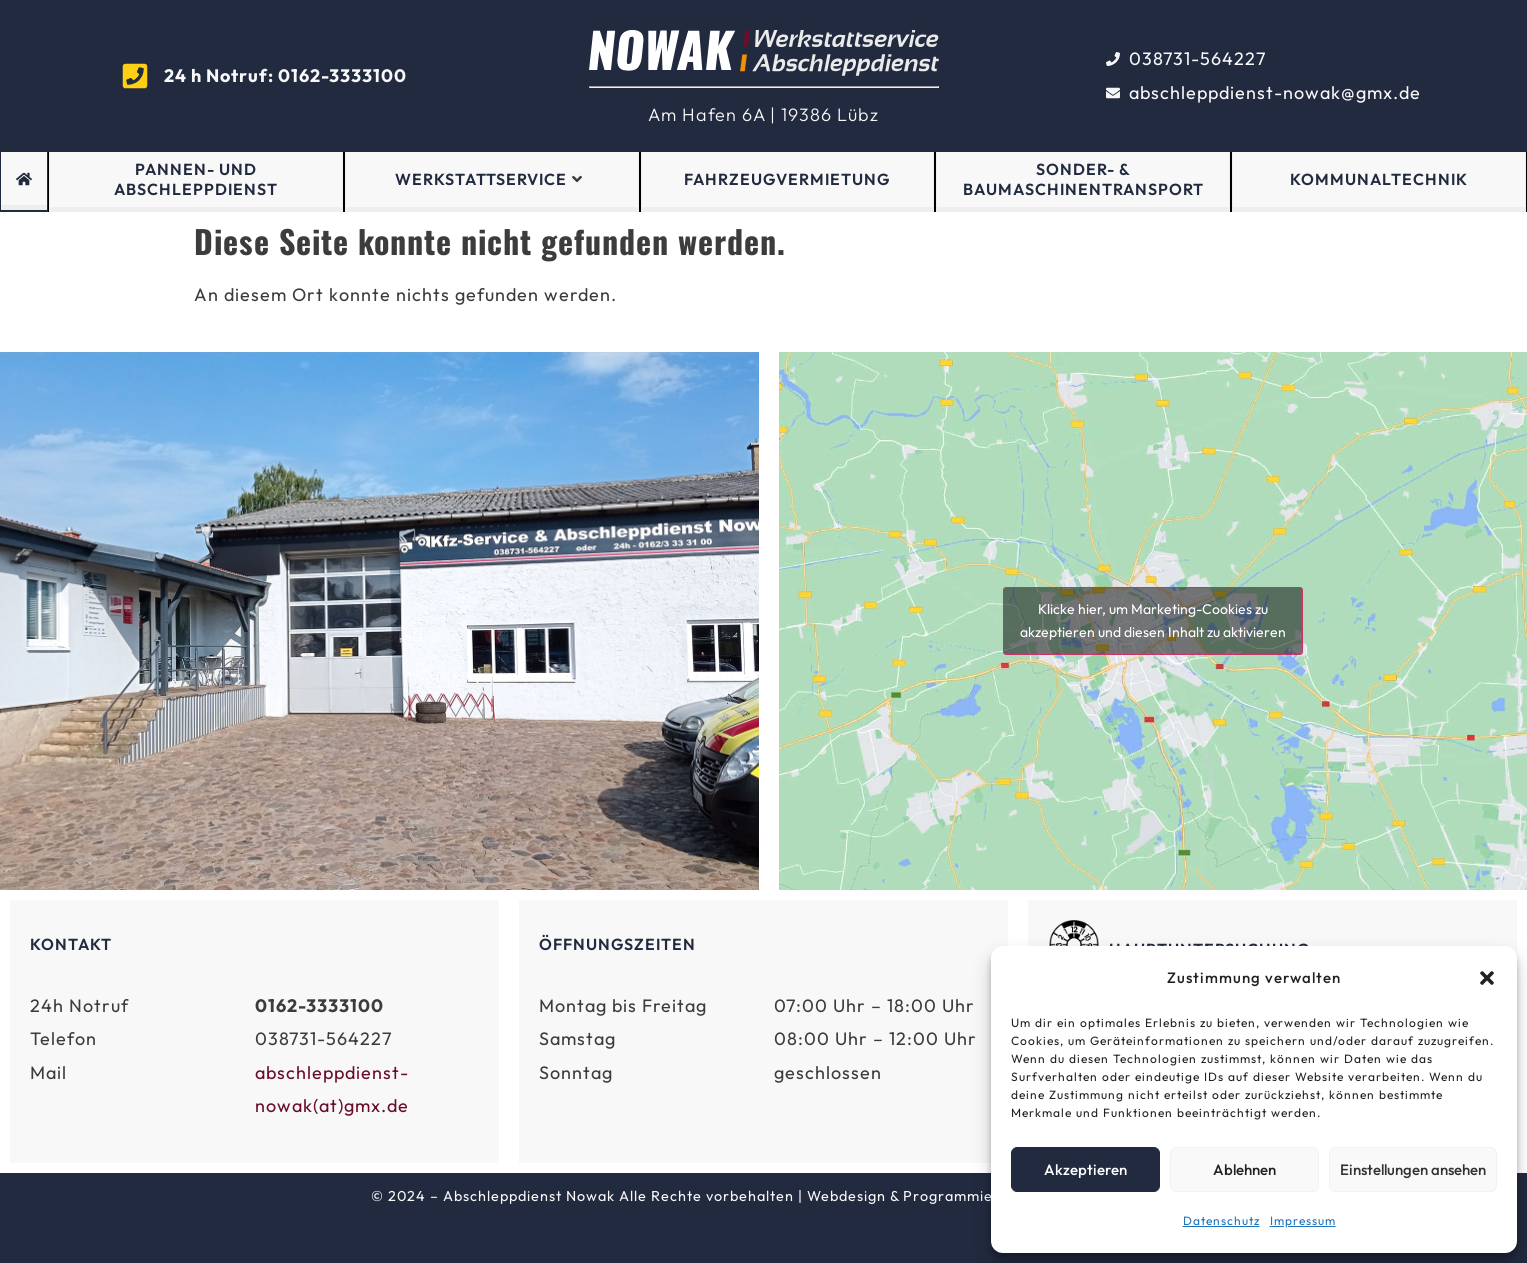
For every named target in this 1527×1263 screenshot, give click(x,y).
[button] (1487, 978)
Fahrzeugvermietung (787, 179)
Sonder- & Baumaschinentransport (1083, 179)
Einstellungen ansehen (1413, 1169)
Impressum (1303, 1220)
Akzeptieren (1085, 1169)
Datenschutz (1221, 1220)
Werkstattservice (489, 179)
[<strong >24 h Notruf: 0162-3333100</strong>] (135, 76)
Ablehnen (1244, 1169)
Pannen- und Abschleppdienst (196, 179)
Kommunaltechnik (1379, 179)
